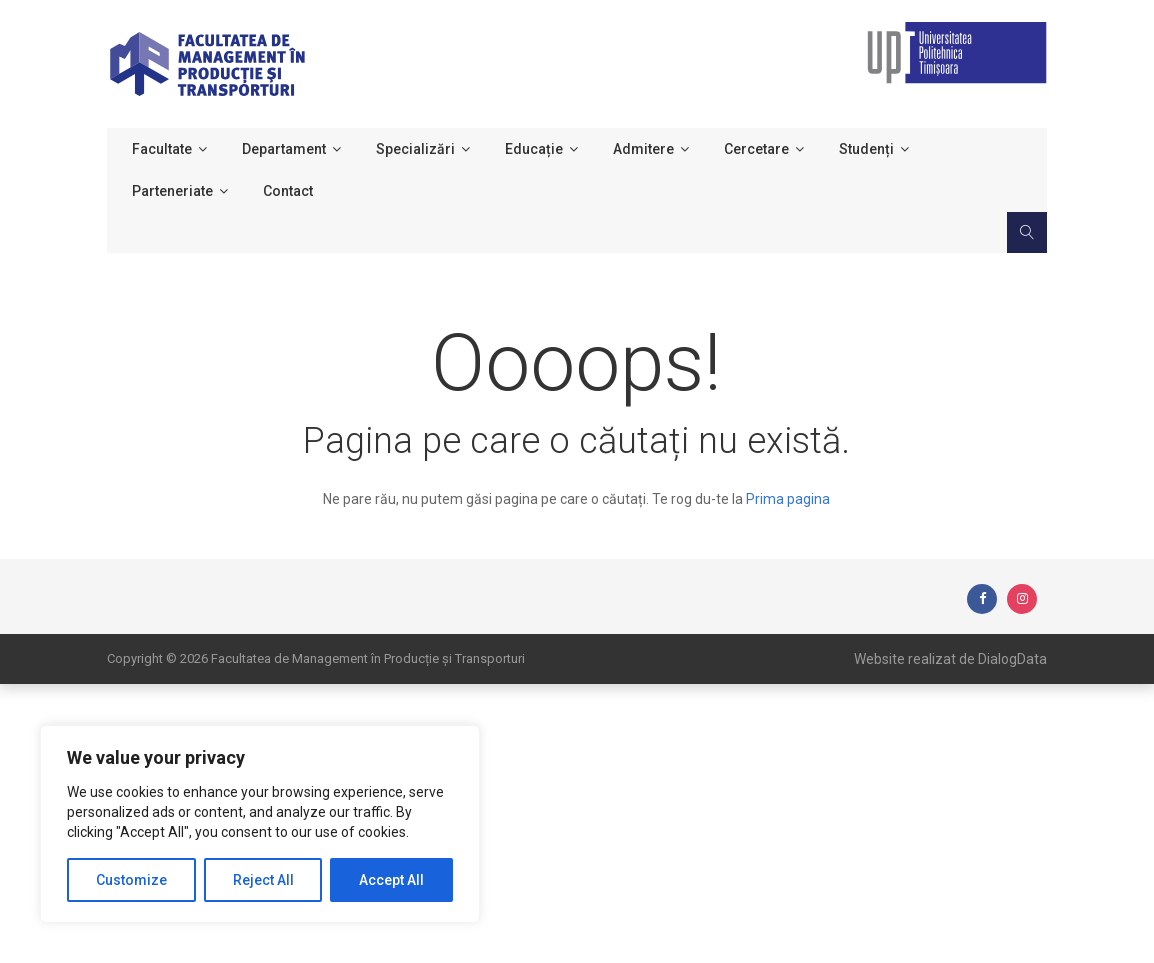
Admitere (643, 149)
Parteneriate (172, 191)
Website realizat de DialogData (950, 659)
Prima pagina (788, 499)
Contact (288, 191)
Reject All (263, 880)
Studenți (866, 149)
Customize (131, 880)
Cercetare (756, 149)
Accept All (391, 880)
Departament (284, 149)
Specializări (415, 149)
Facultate (162, 149)
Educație (534, 149)
